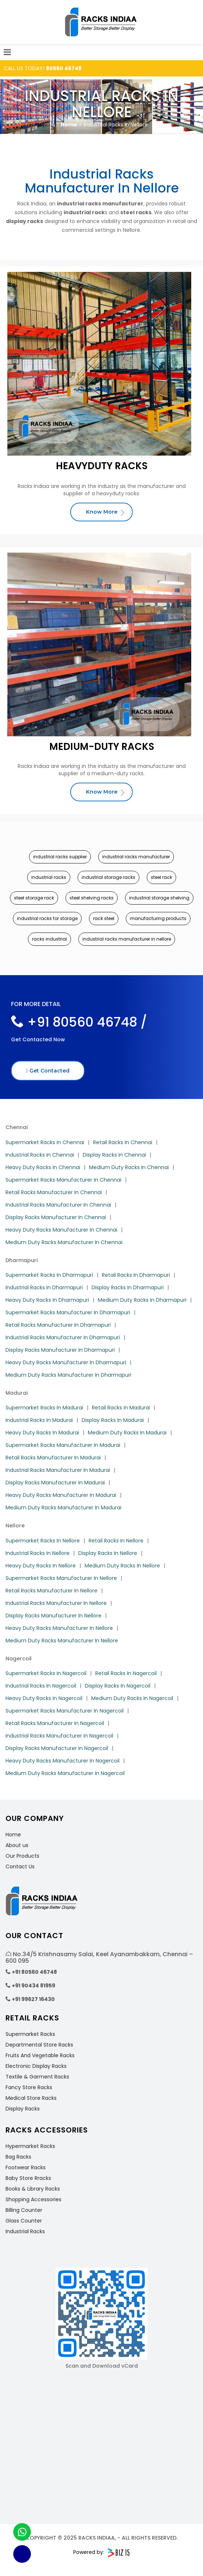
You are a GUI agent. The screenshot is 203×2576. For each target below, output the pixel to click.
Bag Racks (18, 2156)
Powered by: (101, 2553)
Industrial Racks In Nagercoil (41, 1685)
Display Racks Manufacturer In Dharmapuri (60, 1350)
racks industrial (49, 939)
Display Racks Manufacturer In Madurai (55, 1482)
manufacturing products (158, 918)
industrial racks (48, 877)
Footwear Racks (26, 2167)
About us (17, 1845)
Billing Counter (24, 2210)
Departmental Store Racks (39, 2044)
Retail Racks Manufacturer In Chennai (54, 1192)
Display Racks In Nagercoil (117, 1685)
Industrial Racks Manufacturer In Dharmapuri (63, 1337)
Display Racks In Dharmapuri (128, 1287)
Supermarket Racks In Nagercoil (46, 1673)
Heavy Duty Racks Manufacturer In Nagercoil (63, 1760)
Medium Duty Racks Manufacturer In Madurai (63, 1507)
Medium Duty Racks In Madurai (127, 1432)
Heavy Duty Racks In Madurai (42, 1432)
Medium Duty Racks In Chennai (129, 1167)
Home (69, 124)
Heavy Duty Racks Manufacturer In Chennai (61, 1229)
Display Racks (23, 2108)
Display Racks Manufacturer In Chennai (56, 1217)
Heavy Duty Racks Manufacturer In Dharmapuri (66, 1362)
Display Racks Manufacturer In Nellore (54, 1615)
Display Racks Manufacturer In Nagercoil (57, 1748)
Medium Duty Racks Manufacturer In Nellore (62, 1640)
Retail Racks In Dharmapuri (136, 1275)
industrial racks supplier (60, 857)
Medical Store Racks (31, 2098)
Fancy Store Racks (29, 2087)
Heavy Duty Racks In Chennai (43, 1167)
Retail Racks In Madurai (121, 1407)
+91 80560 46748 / (79, 1022)
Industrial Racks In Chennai (40, 1154)
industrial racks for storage (47, 918)
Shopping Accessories (33, 2199)
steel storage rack (34, 898)
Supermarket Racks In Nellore (43, 1540)
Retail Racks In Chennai (122, 1142)
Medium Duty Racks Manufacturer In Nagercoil (65, 1773)
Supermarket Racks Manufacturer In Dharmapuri (68, 1312)
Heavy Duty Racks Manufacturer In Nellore (59, 1628)
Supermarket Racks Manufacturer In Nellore (61, 1578)
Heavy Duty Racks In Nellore (41, 1565)
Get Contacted (48, 1070)
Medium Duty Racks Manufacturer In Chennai (64, 1242)
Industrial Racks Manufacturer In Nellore (56, 1603)
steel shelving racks (92, 898)
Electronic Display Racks (36, 2066)
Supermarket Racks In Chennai (45, 1142)
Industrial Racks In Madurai (39, 1420)
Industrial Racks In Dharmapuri (44, 1287)
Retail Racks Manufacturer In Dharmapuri (58, 1325)
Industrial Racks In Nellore (38, 1553)
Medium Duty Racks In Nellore (122, 1565)
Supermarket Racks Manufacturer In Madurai (63, 1445)
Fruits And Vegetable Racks (40, 2055)
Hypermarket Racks (30, 2146)
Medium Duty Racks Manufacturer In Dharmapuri (68, 1375)
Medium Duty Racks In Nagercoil (132, 1698)
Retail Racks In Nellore (116, 1540)
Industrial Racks (25, 2231)
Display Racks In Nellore (107, 1553)
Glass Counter (24, 2220)
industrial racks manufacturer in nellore (126, 939)
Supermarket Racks (30, 2034)
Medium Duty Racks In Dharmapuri (142, 1300)
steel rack (161, 877)
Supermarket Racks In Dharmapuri (49, 1275)
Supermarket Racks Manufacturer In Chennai (63, 1179)
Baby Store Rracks (28, 2178)
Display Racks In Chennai (114, 1154)
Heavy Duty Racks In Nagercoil (44, 1698)
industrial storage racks (108, 877)
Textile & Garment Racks (37, 2076)
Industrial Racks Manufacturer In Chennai (58, 1204)
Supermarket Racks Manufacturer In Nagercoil (65, 1710)
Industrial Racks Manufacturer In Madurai (58, 1470)
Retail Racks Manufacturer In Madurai (53, 1457)
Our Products (22, 1855)
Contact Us (20, 1866)
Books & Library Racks (33, 2188)
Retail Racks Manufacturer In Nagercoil (55, 1723)
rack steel (103, 918)
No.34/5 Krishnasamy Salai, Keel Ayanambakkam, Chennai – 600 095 (99, 1957)
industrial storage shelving (159, 898)
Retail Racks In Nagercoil (126, 1673)
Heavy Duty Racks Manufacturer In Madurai (61, 1495)
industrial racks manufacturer (136, 857)
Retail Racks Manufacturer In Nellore (51, 1590)
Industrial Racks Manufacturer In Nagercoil (59, 1735)
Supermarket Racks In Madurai (44, 1407)
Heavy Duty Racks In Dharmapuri (47, 1300)
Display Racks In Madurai (113, 1420)
